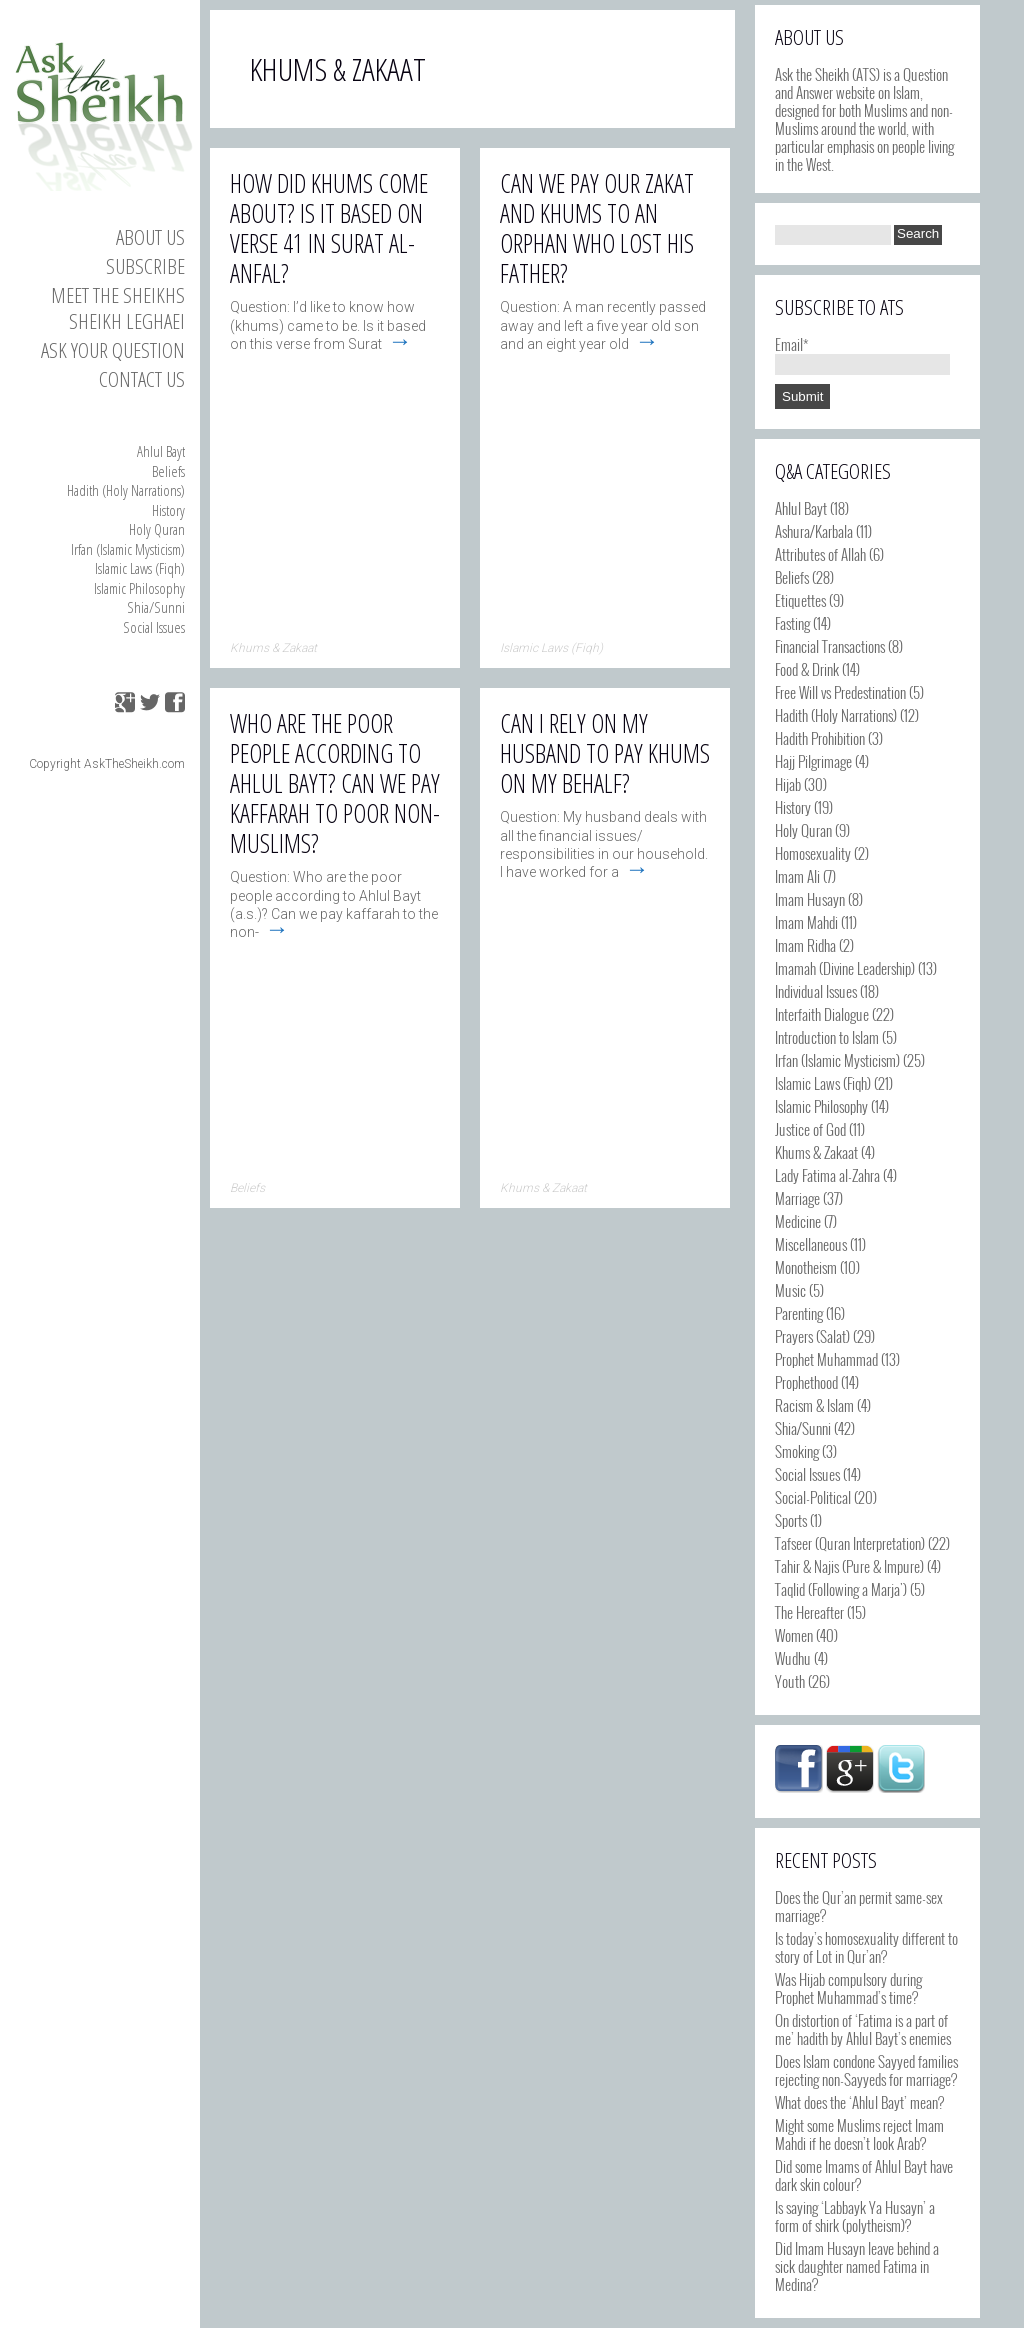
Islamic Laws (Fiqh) (140, 568)
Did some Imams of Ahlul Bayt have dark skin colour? (864, 2175)
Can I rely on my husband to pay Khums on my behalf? (605, 753)
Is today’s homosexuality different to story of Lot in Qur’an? (866, 1947)
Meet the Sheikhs (118, 295)
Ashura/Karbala (814, 531)
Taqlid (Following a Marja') (841, 1589)
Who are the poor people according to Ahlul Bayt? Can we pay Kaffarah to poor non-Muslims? (335, 783)
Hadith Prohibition (820, 738)
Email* (862, 353)
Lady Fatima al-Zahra (827, 1175)
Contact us (142, 379)
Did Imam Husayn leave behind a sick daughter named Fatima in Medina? (857, 2266)
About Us (150, 237)
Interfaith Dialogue (822, 1014)
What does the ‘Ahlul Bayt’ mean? (859, 2102)
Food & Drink (807, 669)
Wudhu (793, 1658)
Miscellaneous (811, 1244)
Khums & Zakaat (816, 1152)
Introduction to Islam (827, 1037)
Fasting (792, 623)
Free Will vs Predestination (840, 692)
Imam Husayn (810, 899)
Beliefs (168, 471)
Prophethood (806, 1382)
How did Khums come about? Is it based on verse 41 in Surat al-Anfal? (329, 228)
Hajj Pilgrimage (813, 761)
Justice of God (810, 1129)
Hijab (788, 784)
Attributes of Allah (820, 554)
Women (794, 1635)
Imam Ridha (805, 945)
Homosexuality (813, 853)
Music (790, 1290)
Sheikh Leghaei (127, 321)
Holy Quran (157, 529)
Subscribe (145, 266)
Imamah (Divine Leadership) (845, 968)
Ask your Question (113, 350)
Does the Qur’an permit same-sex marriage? (859, 1906)
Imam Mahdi (806, 922)
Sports (791, 1520)
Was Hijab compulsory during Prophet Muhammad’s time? (848, 1988)
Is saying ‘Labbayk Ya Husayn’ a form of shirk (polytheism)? (855, 2216)
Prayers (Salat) (812, 1336)
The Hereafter (809, 1612)
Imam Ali (797, 876)
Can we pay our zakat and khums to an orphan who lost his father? (597, 228)
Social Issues (154, 627)
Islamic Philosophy (139, 588)
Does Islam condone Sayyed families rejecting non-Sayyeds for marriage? (866, 2070)
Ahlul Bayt (161, 451)
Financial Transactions (830, 646)
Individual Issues (816, 991)
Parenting (799, 1313)
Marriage (797, 1198)
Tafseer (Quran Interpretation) (850, 1543)
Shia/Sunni (156, 607)
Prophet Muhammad (826, 1359)
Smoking (797, 1451)
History (168, 510)
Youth (790, 1681)
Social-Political (813, 1497)
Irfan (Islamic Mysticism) (128, 549)
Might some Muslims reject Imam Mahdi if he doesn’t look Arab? (859, 2134)
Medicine (798, 1221)
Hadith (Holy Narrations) (126, 490)
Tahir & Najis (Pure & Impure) (849, 1566)
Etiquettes (800, 600)
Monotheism (806, 1267)
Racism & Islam (814, 1405)
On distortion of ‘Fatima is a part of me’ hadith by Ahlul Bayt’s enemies (863, 2029)
